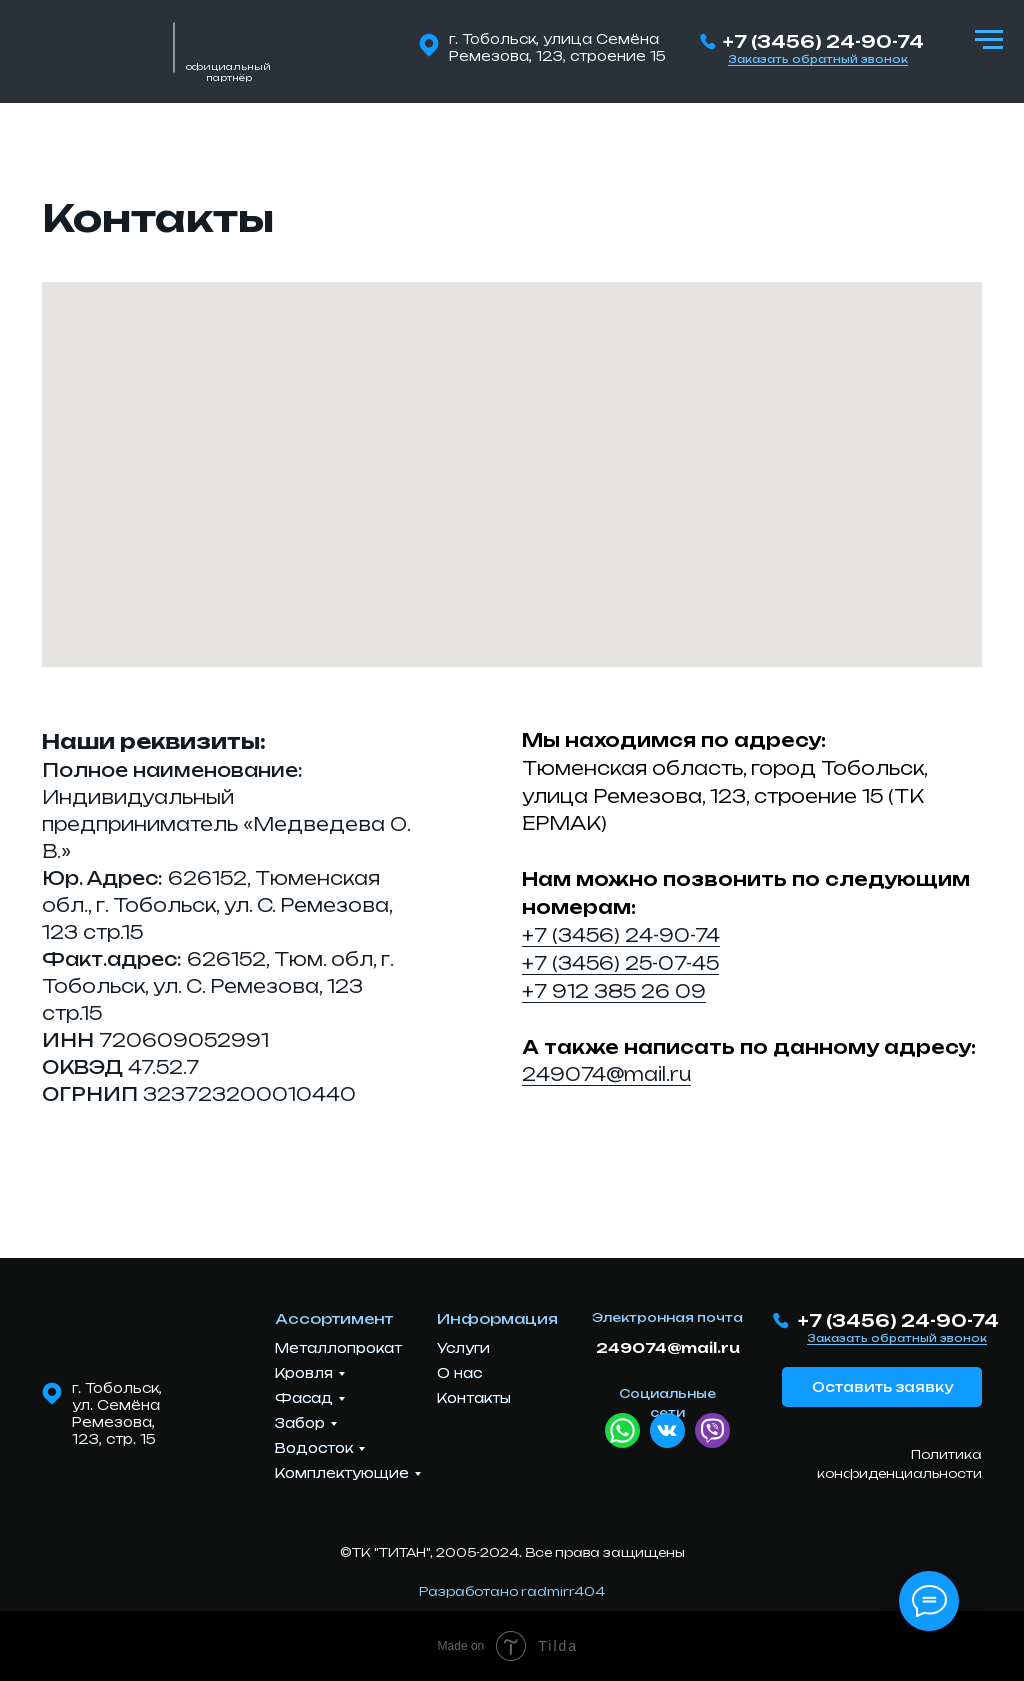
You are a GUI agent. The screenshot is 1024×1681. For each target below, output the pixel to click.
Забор (300, 1423)
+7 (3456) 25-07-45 (620, 963)
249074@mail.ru (606, 1074)
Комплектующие (342, 1473)
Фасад (304, 1398)
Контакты (474, 1398)
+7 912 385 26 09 (614, 991)
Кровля (304, 1373)
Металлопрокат (338, 1348)
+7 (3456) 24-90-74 (823, 41)
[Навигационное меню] (989, 40)
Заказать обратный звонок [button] (818, 59)
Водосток (314, 1448)
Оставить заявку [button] (882, 1387)
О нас (459, 1373)
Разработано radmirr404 (512, 1591)
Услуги (463, 1348)
